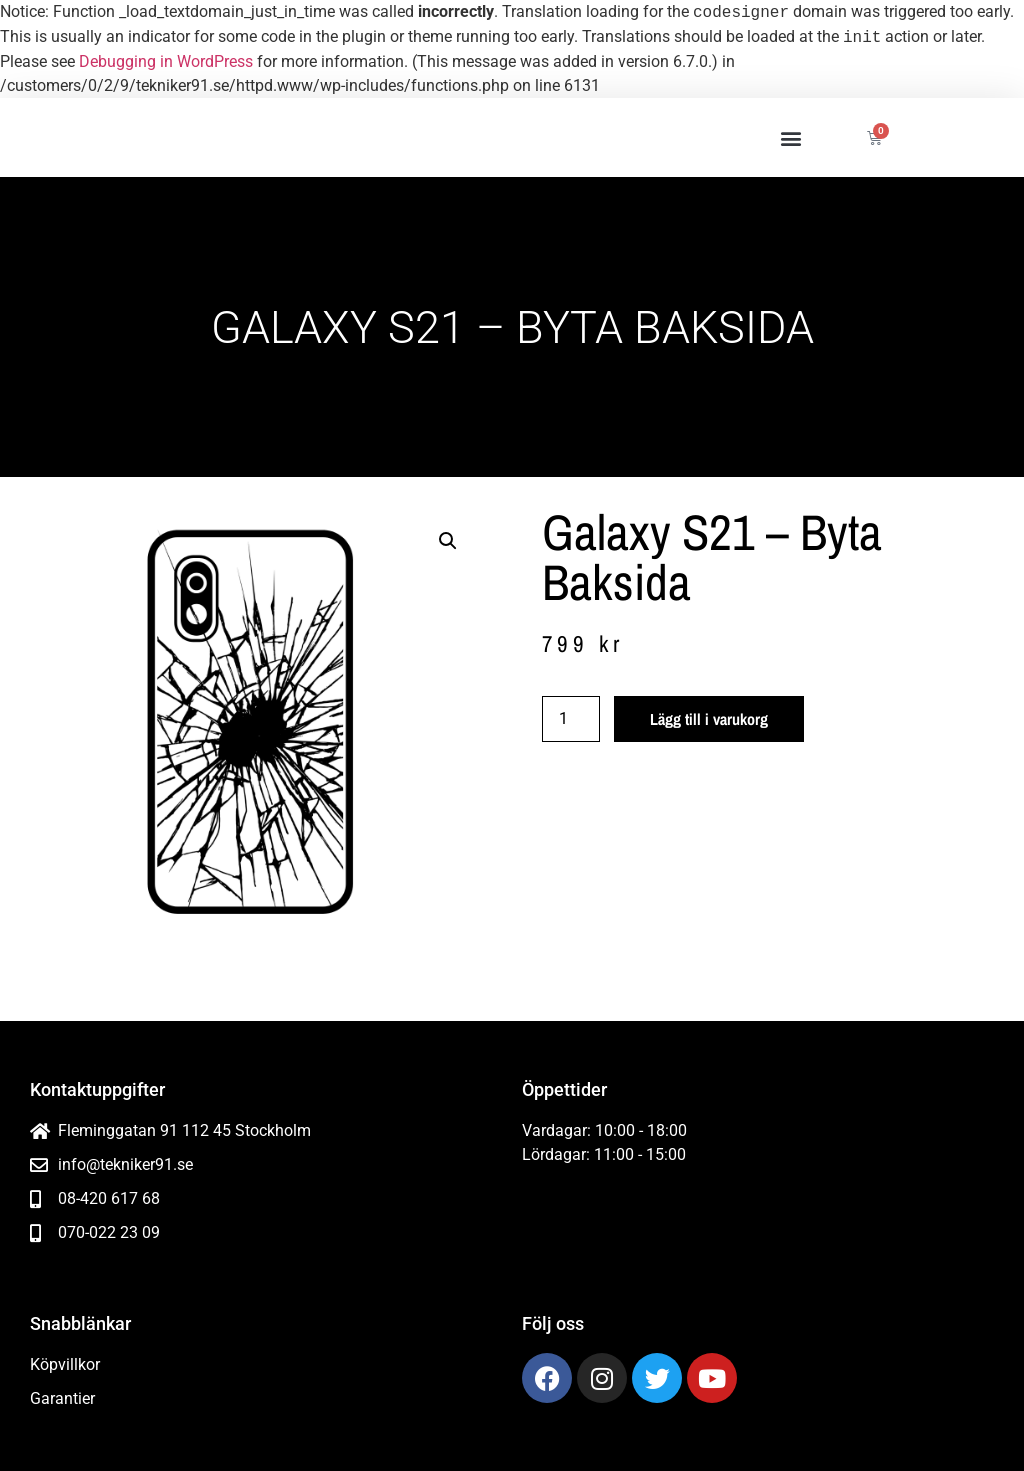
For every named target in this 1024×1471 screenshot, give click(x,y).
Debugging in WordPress (166, 61)
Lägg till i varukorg (709, 719)
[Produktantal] (571, 719)
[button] (790, 137)
